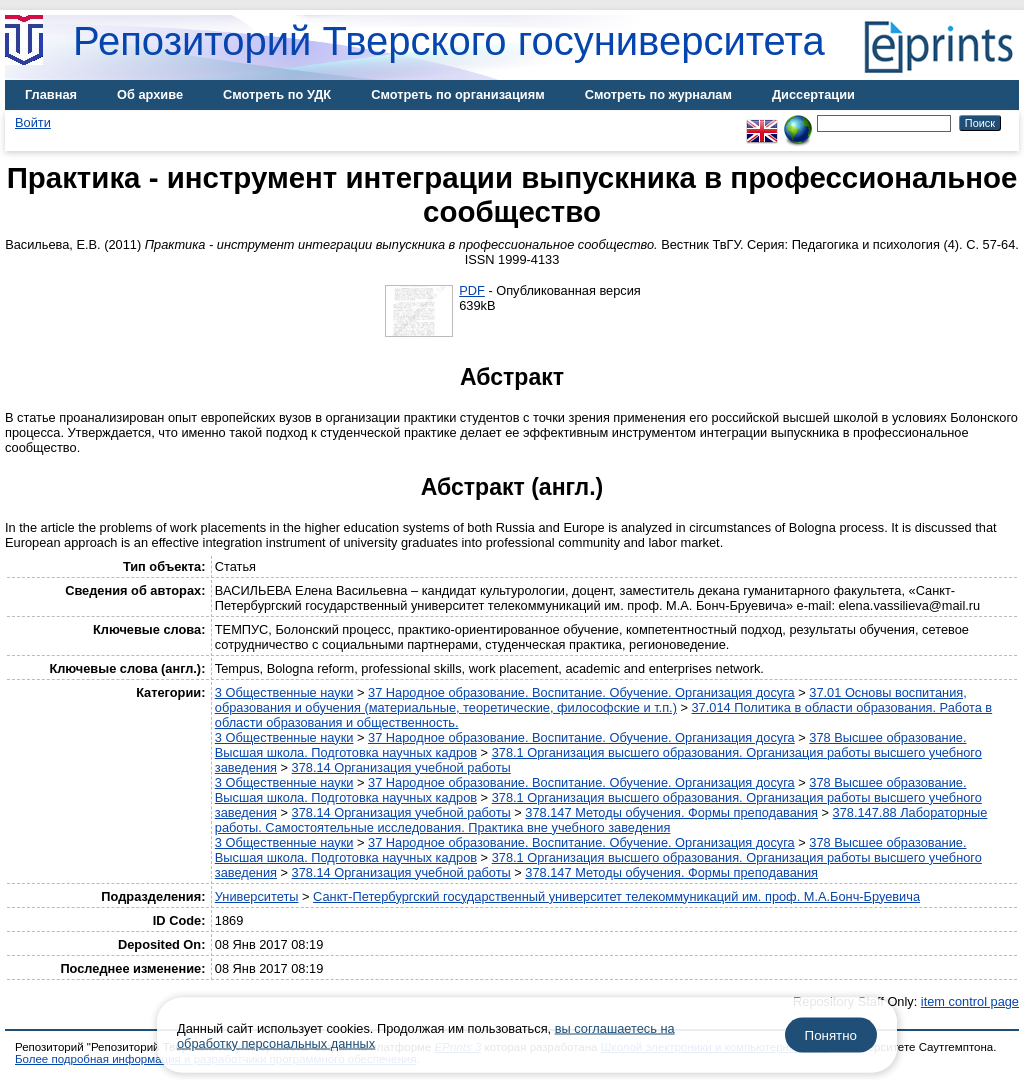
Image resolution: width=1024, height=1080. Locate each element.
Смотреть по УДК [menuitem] (277, 94)
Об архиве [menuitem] (150, 94)
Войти (33, 122)
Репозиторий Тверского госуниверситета (449, 41)
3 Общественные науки (284, 692)
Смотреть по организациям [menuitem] (458, 94)
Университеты (257, 896)
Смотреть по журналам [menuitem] (658, 94)
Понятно (831, 1035)
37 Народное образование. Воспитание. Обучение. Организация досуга (581, 692)
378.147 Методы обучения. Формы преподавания (671, 812)
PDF (472, 290)
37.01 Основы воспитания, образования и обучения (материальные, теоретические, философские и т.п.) (591, 700)
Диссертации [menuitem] (813, 94)
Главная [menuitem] (51, 94)
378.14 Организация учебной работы (401, 767)
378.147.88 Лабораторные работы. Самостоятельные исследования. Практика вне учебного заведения (601, 820)
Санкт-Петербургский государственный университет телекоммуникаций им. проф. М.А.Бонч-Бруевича (616, 896)
